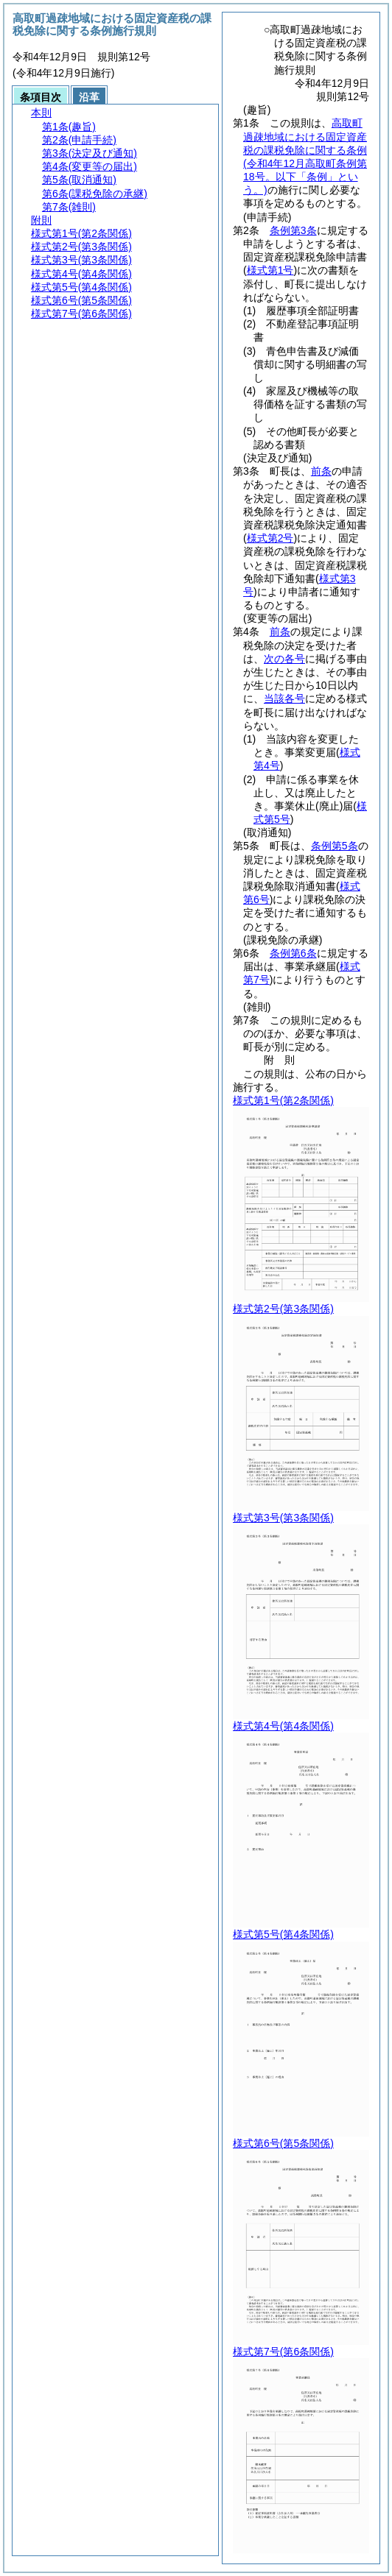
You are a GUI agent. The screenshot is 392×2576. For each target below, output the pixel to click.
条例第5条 (334, 846)
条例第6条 (293, 953)
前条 (321, 471)
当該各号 (284, 698)
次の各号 (284, 659)
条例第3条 (293, 230)
